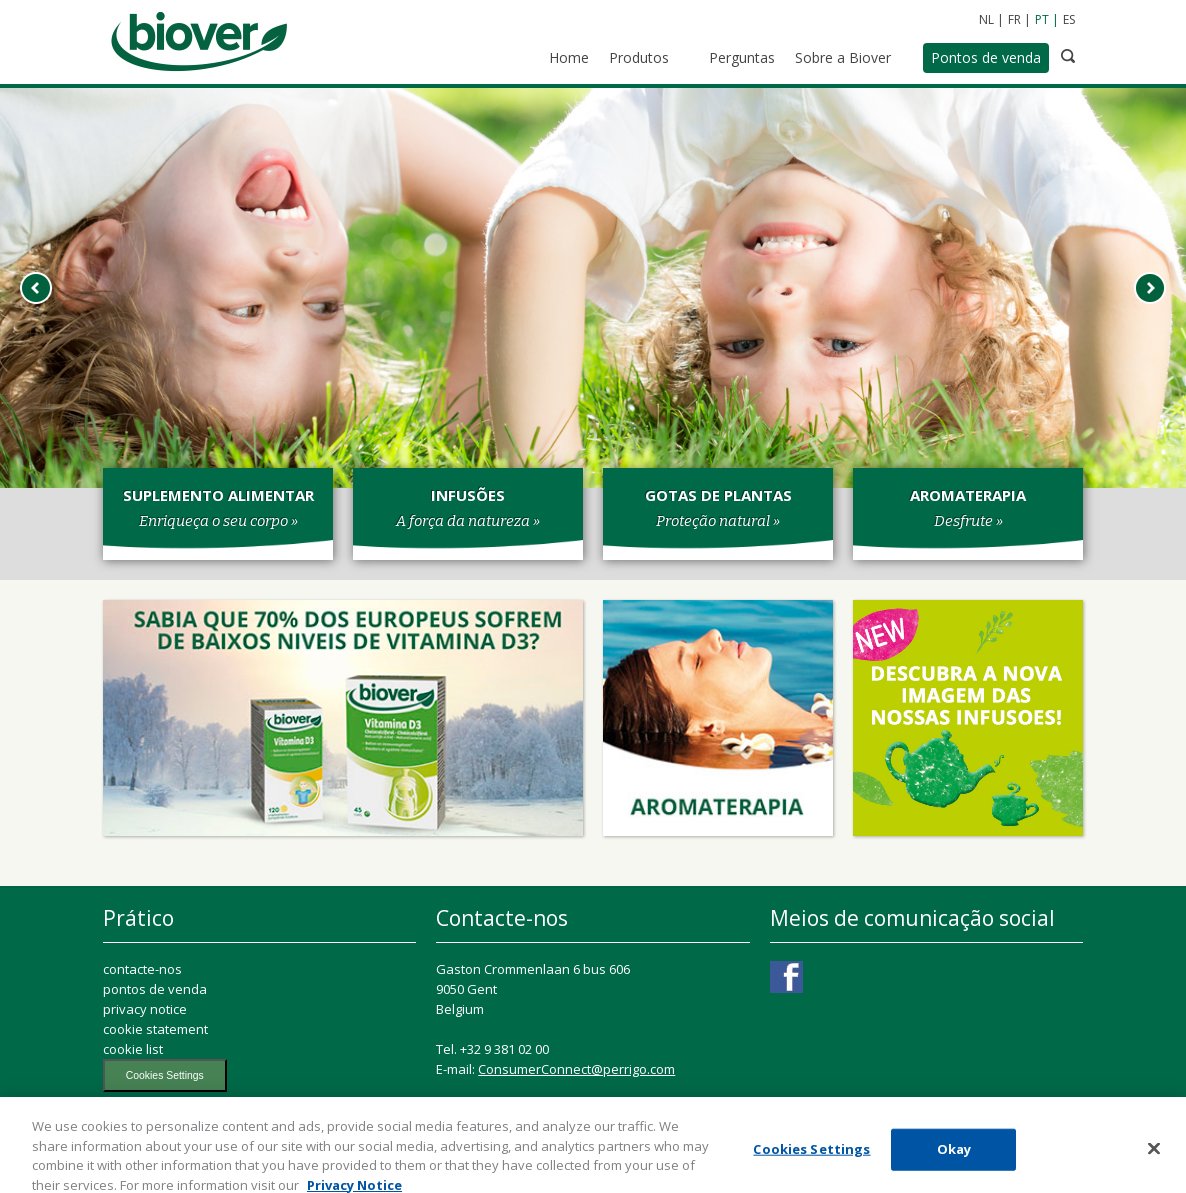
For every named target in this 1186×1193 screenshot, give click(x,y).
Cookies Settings (165, 1075)
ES (1069, 19)
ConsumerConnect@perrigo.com (576, 1069)
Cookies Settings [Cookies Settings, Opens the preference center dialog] (811, 1155)
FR (1014, 19)
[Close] (1154, 1155)
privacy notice (145, 1009)
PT (1042, 19)
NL (986, 19)
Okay (954, 1155)
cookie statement (155, 1029)
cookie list (133, 1049)
